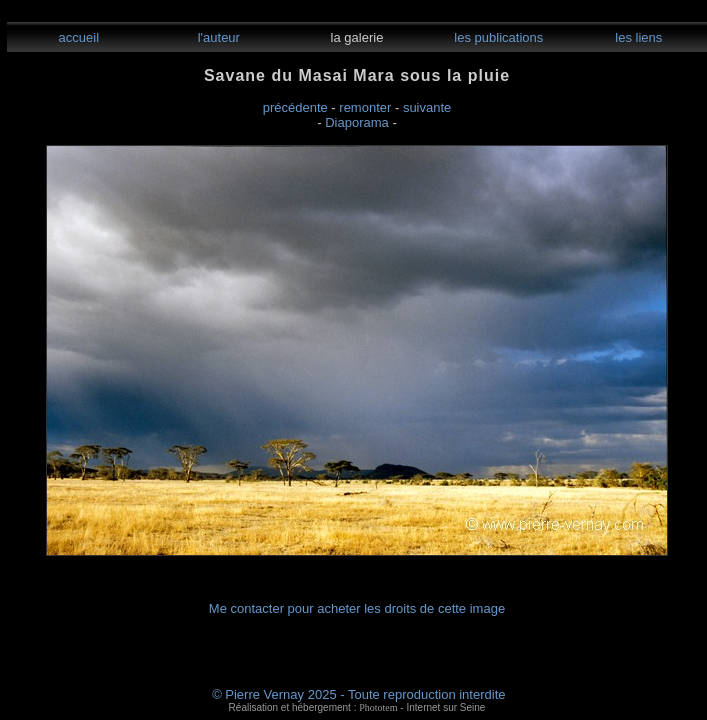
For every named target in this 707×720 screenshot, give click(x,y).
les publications (497, 37)
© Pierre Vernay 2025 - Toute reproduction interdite (358, 694)
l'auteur (217, 37)
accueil (77, 37)
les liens (637, 37)
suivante (427, 107)
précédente (295, 107)
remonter (365, 107)
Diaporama (357, 122)
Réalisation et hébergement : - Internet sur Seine (357, 707)
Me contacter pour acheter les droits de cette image (357, 608)
